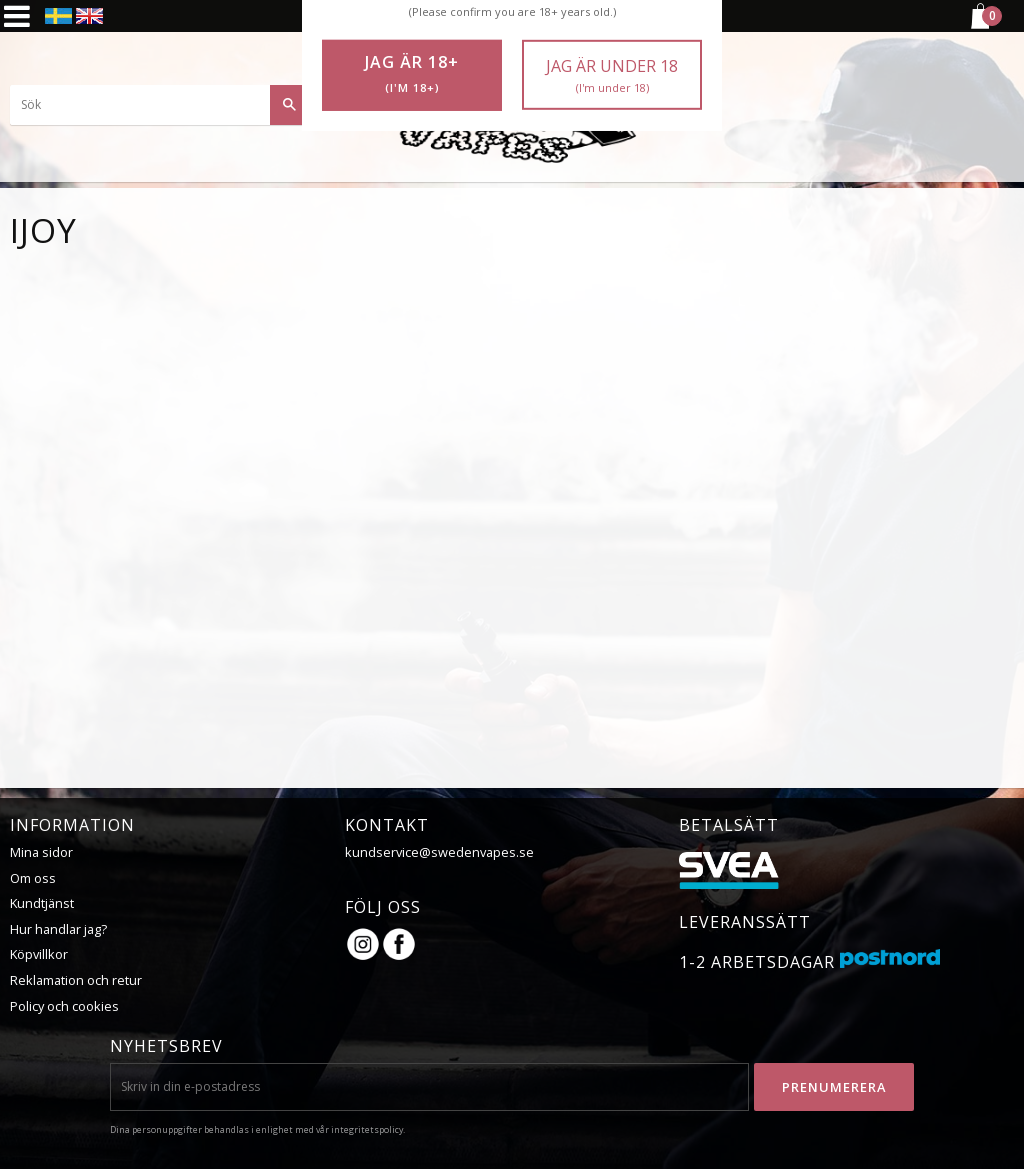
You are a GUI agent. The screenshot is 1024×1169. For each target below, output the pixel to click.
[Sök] (290, 105)
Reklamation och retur (76, 980)
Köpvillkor (39, 954)
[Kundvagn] (979, 26)
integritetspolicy (367, 1129)
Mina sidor (41, 852)
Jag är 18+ (412, 74)
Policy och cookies (64, 1006)
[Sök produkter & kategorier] (160, 105)
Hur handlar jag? (58, 929)
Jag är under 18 (612, 75)
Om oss (33, 878)
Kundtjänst (42, 903)
